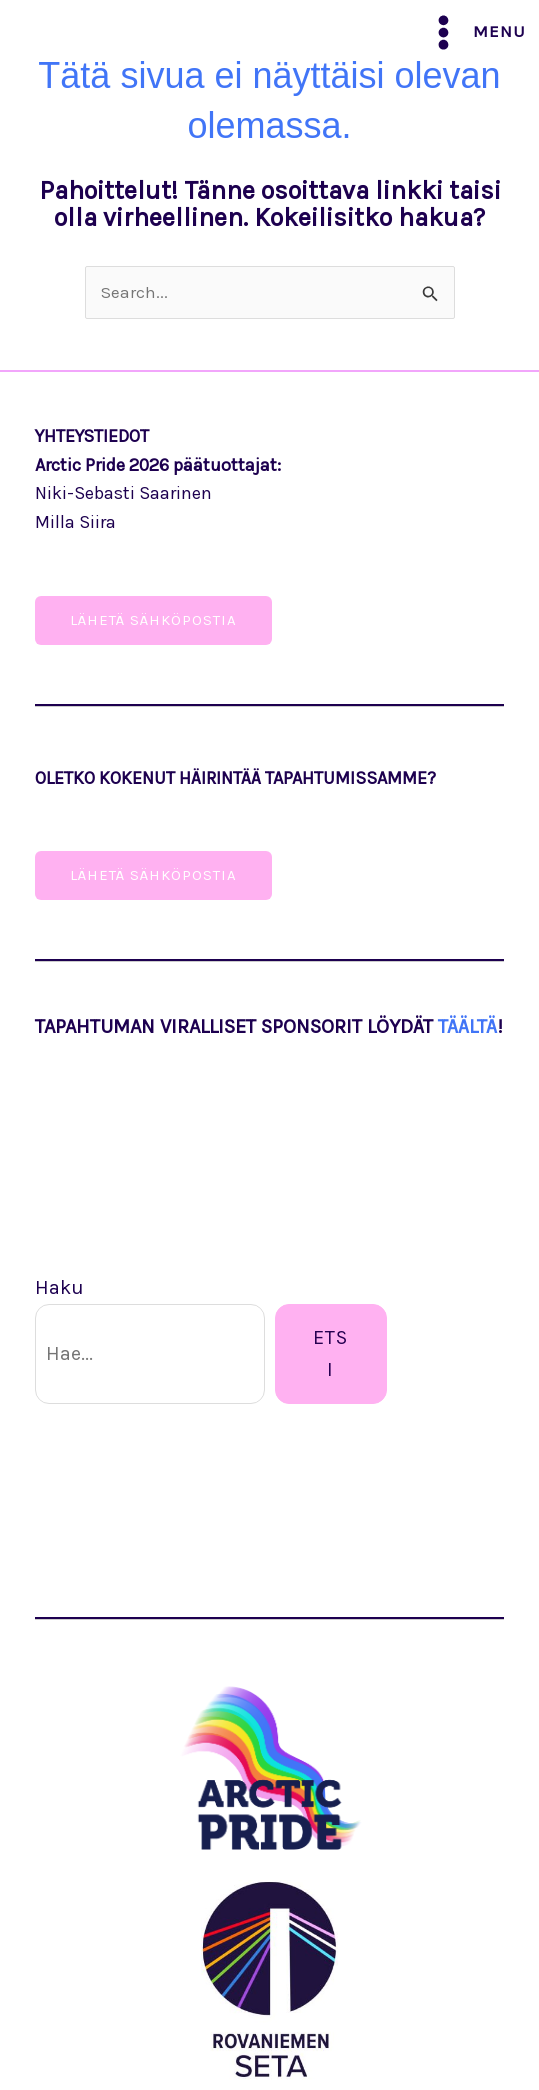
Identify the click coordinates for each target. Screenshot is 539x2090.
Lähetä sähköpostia (153, 875)
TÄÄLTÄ (467, 1026)
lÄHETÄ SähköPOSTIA (153, 620)
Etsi (330, 1353)
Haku (59, 1287)
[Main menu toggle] (475, 32)
